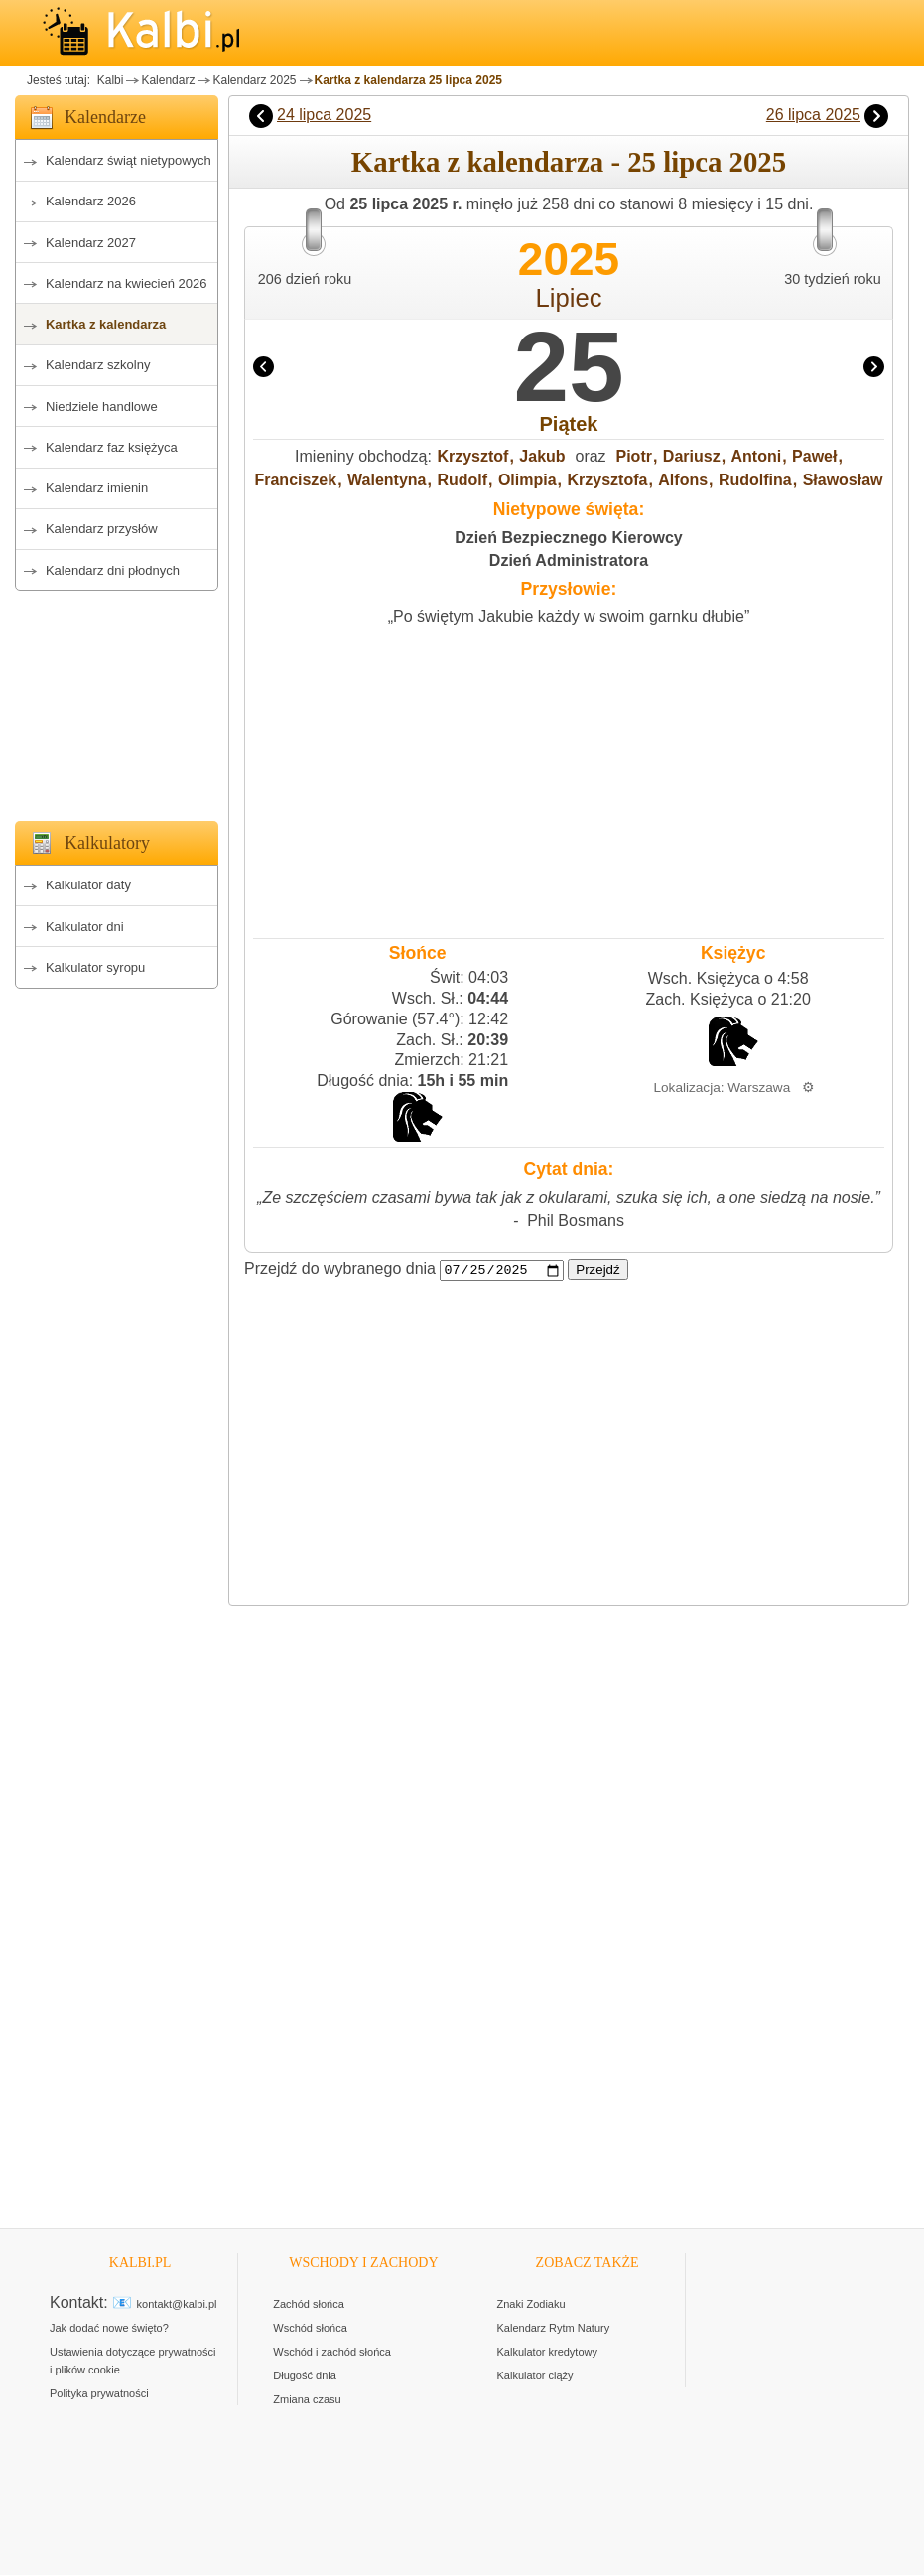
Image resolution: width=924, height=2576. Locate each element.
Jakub (542, 456)
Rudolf (462, 480)
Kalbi (108, 80)
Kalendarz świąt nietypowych (128, 160)
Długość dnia (304, 2376)
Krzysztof (472, 456)
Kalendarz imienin (97, 487)
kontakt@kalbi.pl (177, 2305)
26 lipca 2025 (813, 114)
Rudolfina (755, 480)
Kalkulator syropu (95, 967)
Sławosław (843, 480)
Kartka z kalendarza (106, 324)
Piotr (634, 456)
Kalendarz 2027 (91, 242)
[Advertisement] (116, 700)
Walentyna (386, 480)
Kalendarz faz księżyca (112, 447)
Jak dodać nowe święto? (109, 2329)
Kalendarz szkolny (98, 364)
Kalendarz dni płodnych (113, 570)
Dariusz (692, 456)
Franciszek (295, 480)
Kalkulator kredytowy (547, 2353)
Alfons (683, 480)
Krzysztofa (608, 480)
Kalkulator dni (85, 926)
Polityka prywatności (99, 2394)
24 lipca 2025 (324, 114)
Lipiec (569, 298)
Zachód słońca (308, 2305)
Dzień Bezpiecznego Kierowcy (568, 537)
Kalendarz (168, 80)
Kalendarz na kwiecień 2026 (126, 283)
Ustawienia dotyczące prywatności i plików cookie (133, 2361)
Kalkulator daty (88, 885)
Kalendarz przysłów (102, 528)
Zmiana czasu (306, 2400)
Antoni (756, 456)
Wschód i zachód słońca (332, 2353)
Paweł (814, 456)
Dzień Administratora (568, 560)
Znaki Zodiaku (531, 2305)
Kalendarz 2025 (254, 80)
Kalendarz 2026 (91, 201)
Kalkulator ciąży (535, 2376)
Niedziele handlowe (102, 406)
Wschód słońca (310, 2329)
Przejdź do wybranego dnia (340, 1269)
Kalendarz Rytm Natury (553, 2329)
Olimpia (527, 480)
